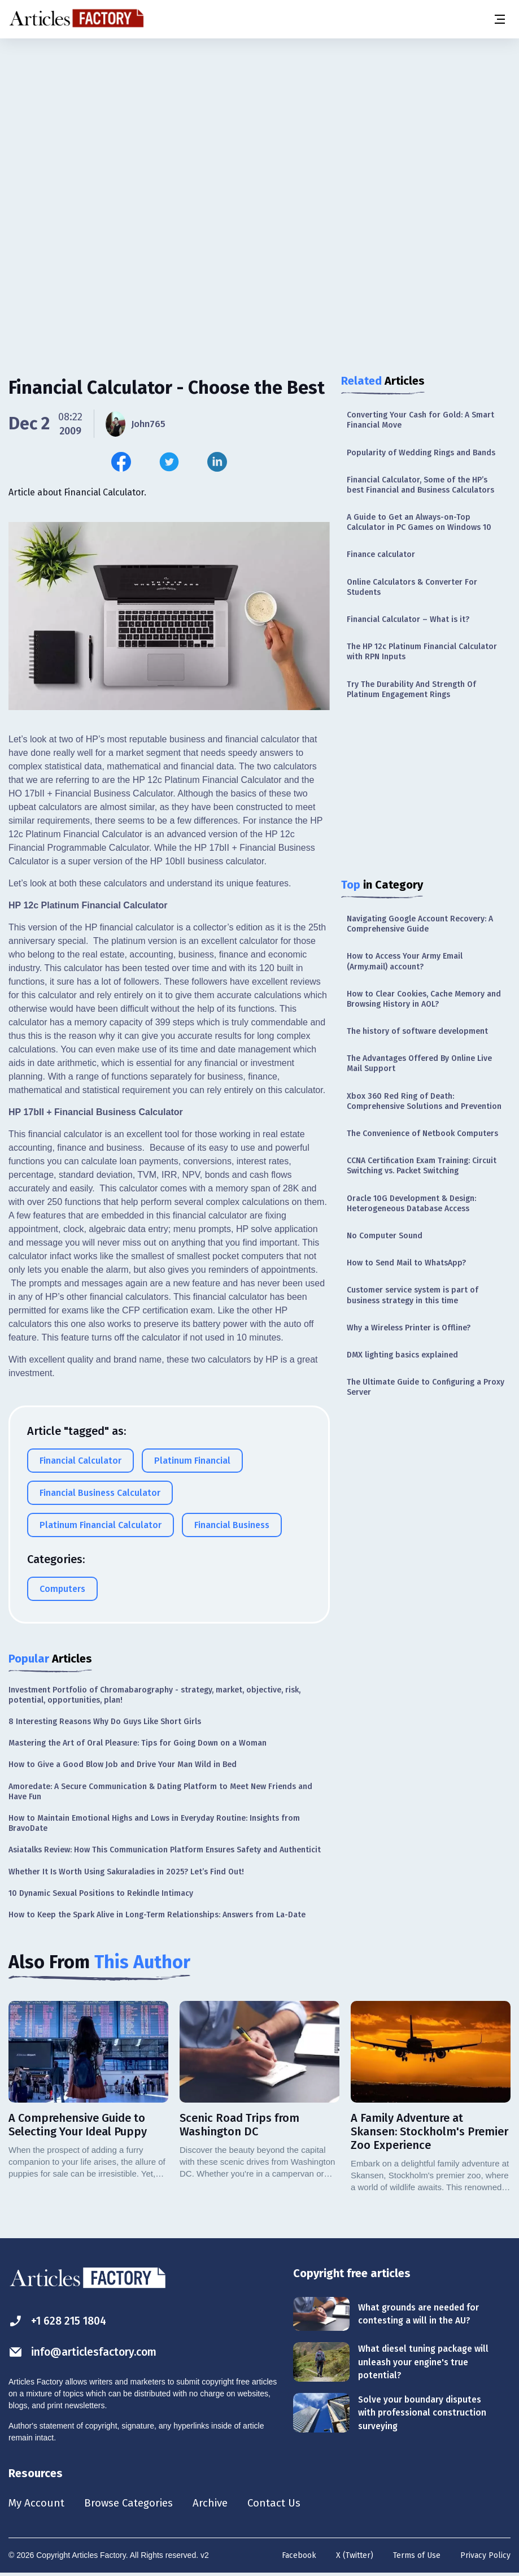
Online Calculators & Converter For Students (412, 587)
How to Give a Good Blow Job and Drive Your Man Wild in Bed (122, 1764)
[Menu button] (499, 19)
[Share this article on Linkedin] (217, 462)
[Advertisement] (259, 127)
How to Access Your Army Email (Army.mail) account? (405, 961)
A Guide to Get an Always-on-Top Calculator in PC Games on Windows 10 (419, 522)
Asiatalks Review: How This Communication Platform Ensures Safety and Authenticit (164, 1850)
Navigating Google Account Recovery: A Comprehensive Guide (420, 924)
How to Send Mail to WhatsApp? (406, 1263)
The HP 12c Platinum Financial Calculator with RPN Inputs (422, 652)
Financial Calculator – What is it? (408, 619)
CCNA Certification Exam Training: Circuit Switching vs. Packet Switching (421, 1166)
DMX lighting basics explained (402, 1355)
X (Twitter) (354, 2556)
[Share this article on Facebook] (121, 462)
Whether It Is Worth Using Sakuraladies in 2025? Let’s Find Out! (126, 1872)
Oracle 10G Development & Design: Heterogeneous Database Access (411, 1203)
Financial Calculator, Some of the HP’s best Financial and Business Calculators (420, 485)
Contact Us (286, 2503)
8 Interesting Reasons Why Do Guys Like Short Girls (104, 1721)
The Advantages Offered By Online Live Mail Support (419, 1063)
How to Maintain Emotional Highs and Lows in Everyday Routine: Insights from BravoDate (154, 1823)
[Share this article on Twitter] (169, 462)
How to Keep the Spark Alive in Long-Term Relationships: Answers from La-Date (157, 1915)
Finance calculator (381, 554)
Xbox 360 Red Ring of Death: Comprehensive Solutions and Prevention (424, 1101)
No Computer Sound (384, 1236)
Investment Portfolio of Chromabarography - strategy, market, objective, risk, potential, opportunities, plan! (154, 1695)
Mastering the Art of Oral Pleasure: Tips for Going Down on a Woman (137, 1743)
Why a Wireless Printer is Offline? (408, 1328)
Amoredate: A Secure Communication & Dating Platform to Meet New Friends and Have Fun (160, 1792)
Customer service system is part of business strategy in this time (412, 1295)
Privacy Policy (485, 2556)
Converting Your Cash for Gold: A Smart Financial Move (420, 420)
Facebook (299, 2556)
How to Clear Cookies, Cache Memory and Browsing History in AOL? (424, 999)
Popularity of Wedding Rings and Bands (421, 453)
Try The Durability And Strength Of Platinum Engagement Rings (411, 689)
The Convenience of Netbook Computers (422, 1133)
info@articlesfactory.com (85, 2352)
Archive (219, 2503)
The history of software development (417, 1031)
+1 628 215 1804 (60, 2321)
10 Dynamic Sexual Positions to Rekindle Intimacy (100, 1893)
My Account (37, 2503)
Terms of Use (417, 2556)
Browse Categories (133, 2503)
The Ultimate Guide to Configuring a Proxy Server (425, 1387)
